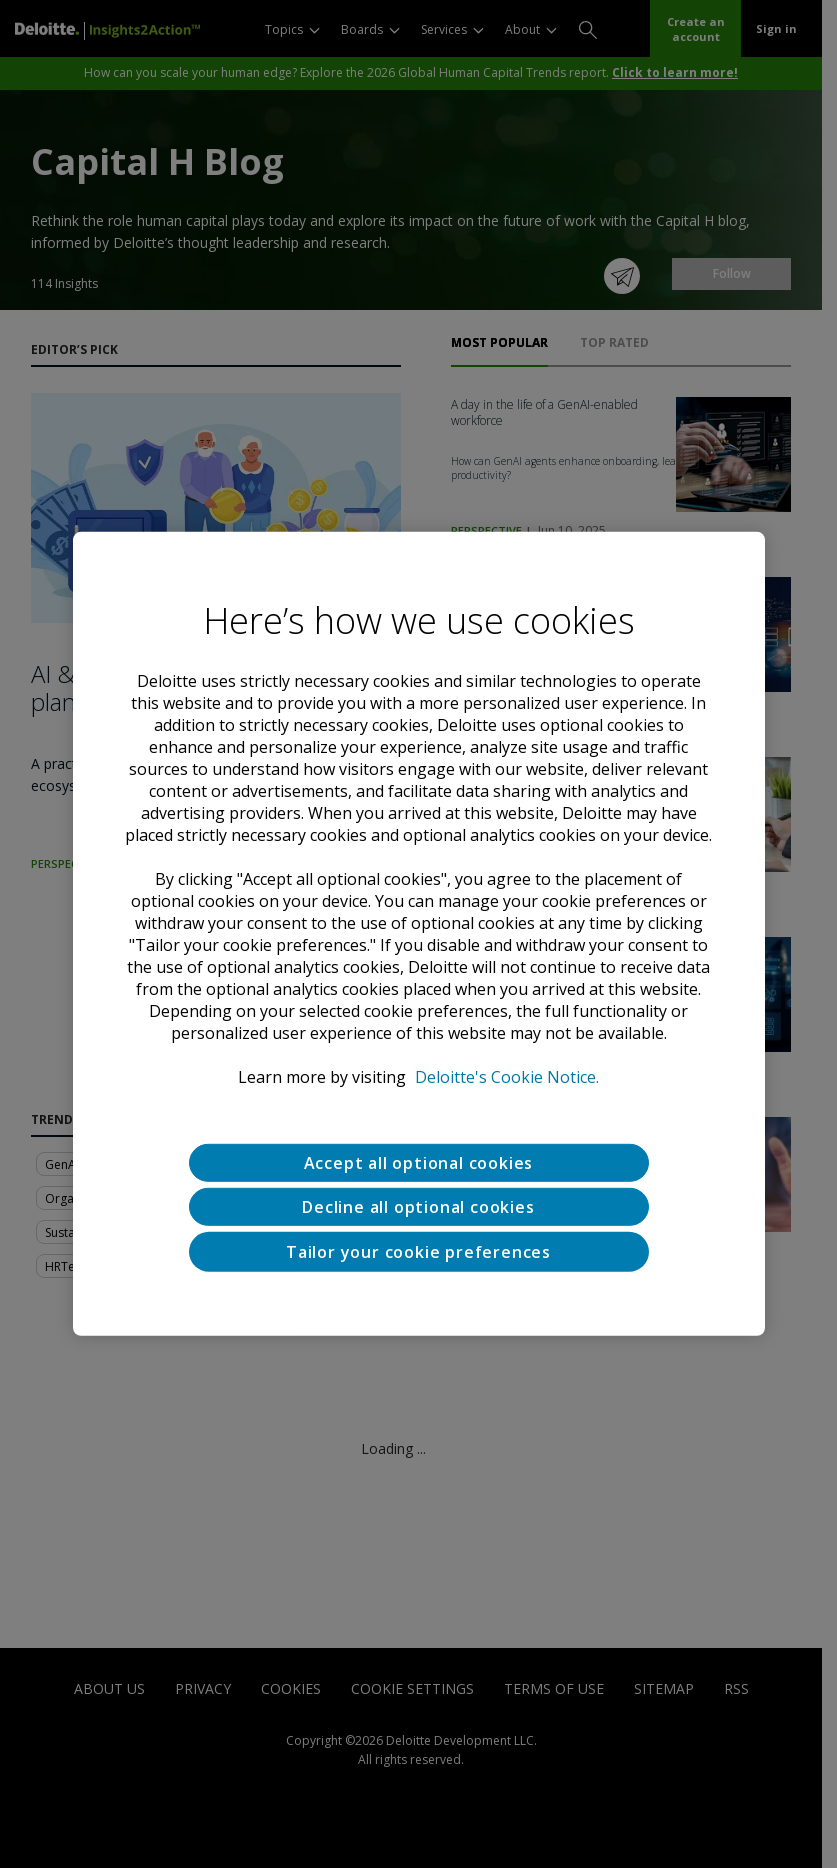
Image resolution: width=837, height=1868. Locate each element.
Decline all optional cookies (418, 1207)
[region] (419, 934)
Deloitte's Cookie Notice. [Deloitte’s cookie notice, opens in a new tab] (507, 1077)
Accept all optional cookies (419, 1163)
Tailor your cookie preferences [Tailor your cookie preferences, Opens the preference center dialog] (418, 1252)
